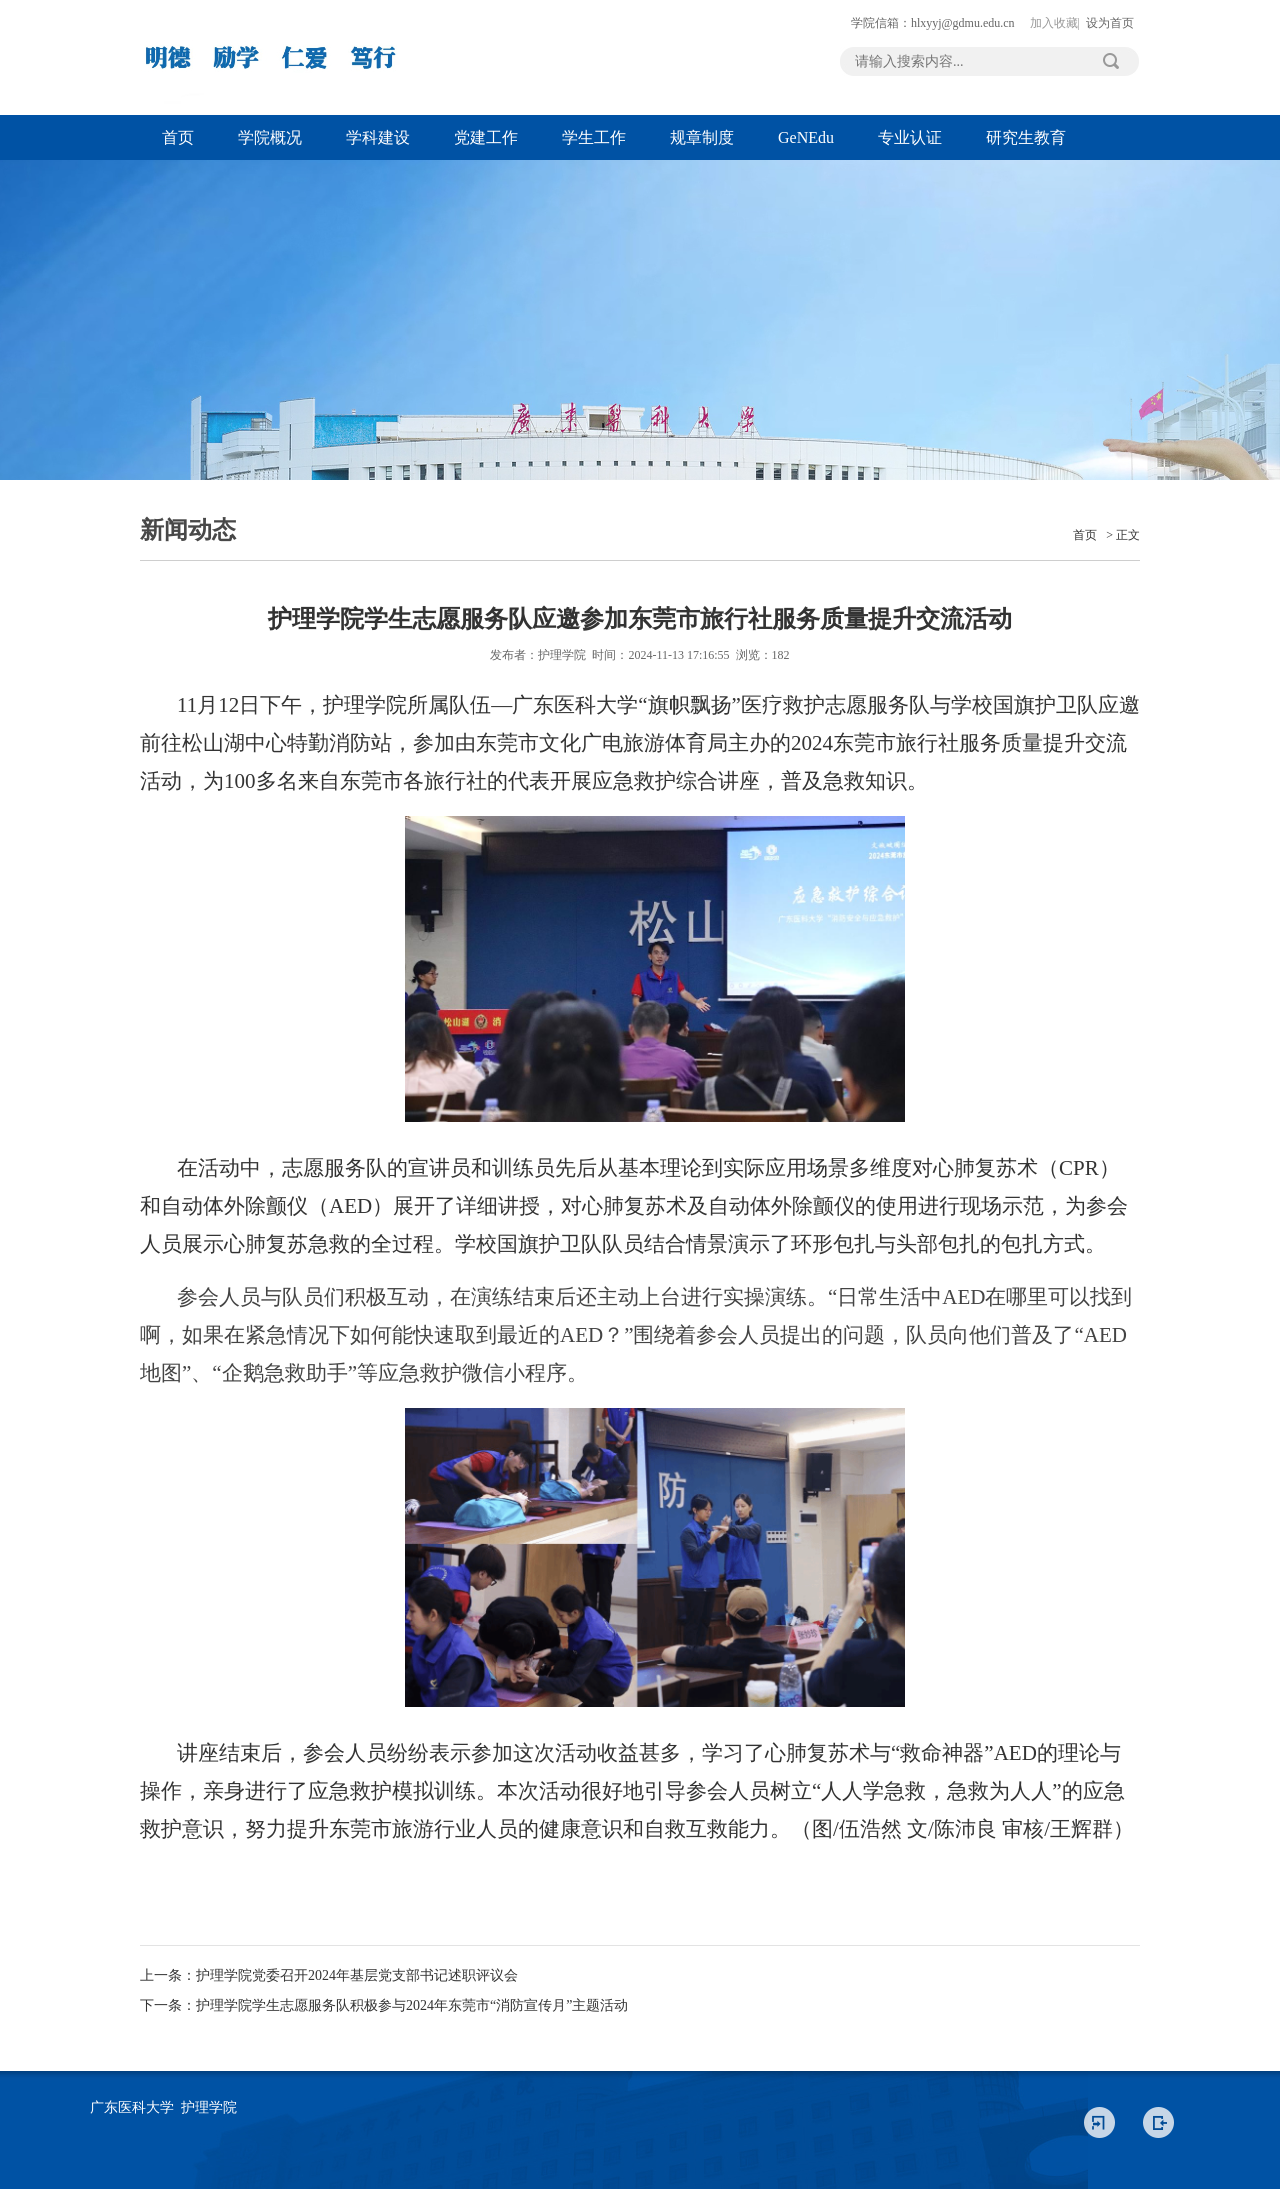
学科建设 (378, 137)
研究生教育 (1026, 137)
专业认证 (910, 137)
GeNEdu (806, 137)
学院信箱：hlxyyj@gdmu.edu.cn (933, 23)
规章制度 (702, 137)
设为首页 (1110, 23)
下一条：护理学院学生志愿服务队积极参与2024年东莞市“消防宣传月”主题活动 (384, 2005)
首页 (178, 137)
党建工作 (486, 137)
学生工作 (594, 137)
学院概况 (270, 137)
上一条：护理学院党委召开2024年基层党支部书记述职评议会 (329, 1975)
